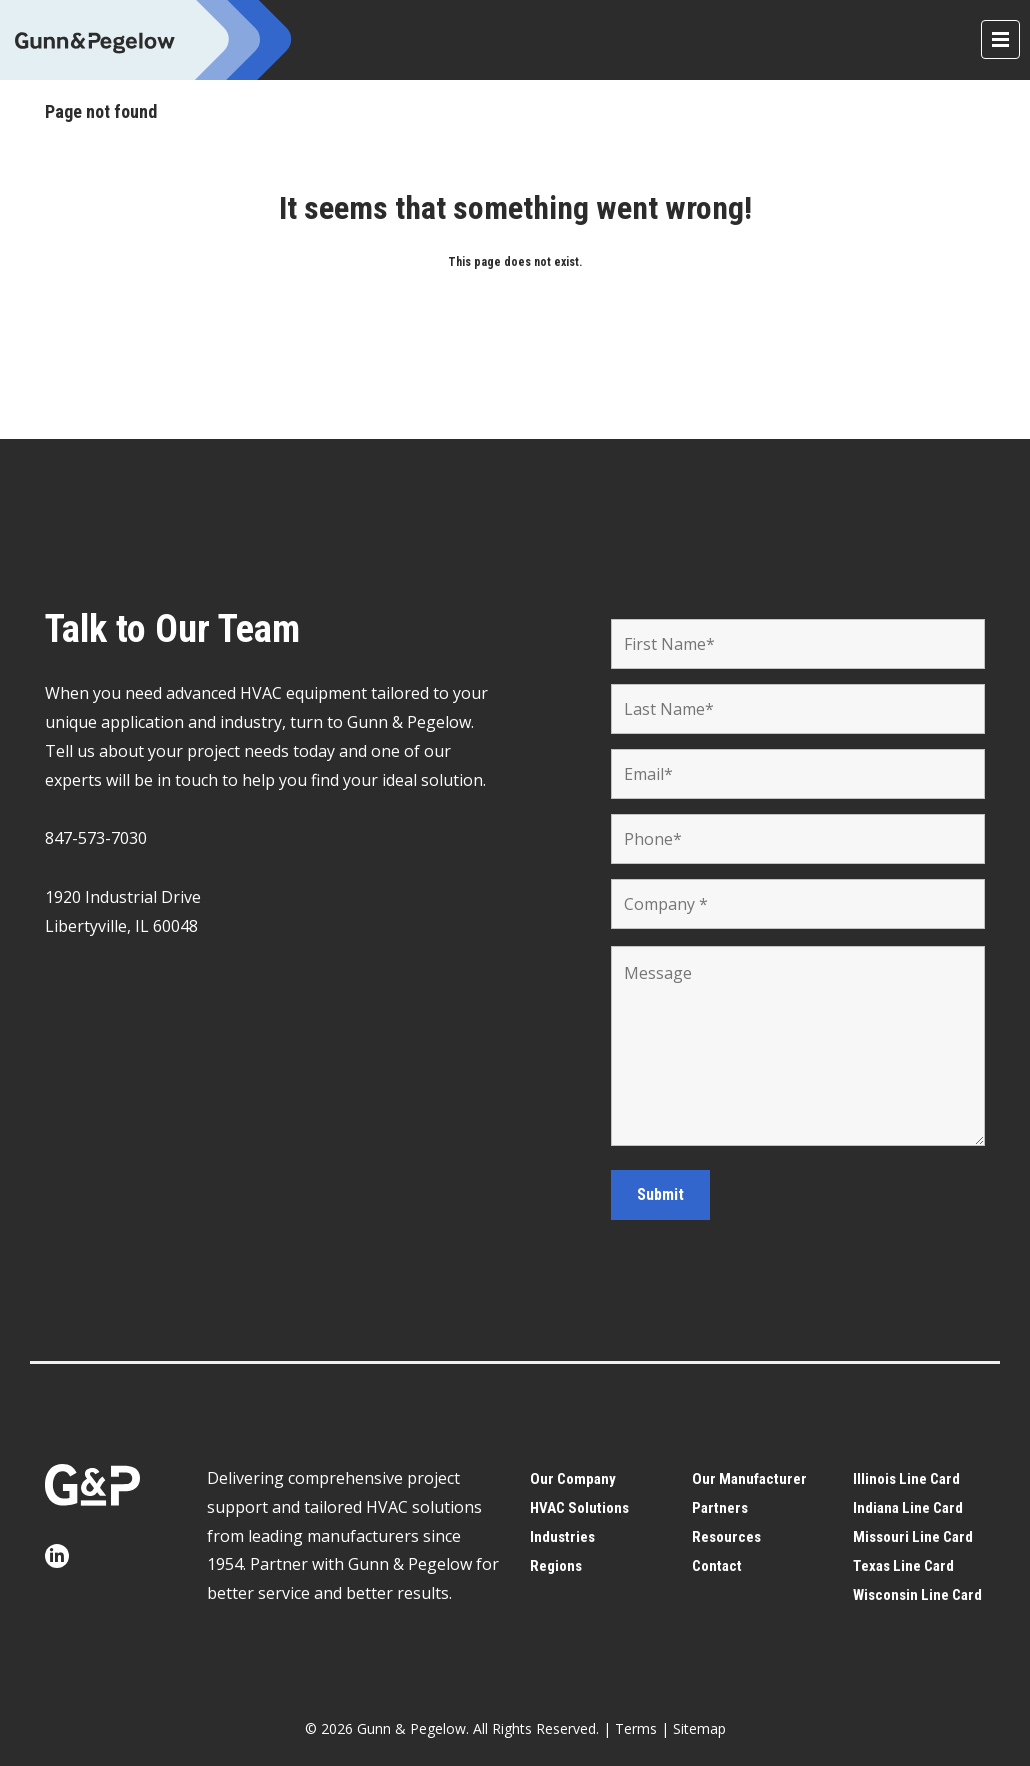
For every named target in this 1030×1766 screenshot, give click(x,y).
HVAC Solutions (579, 1508)
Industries (562, 1537)
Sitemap (699, 1728)
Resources (726, 1537)
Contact (717, 1566)
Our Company (573, 1479)
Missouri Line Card (913, 1537)
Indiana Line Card (908, 1508)
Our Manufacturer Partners (749, 1493)
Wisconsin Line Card (917, 1595)
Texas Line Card (903, 1566)
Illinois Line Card (906, 1479)
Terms (636, 1728)
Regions (556, 1566)
